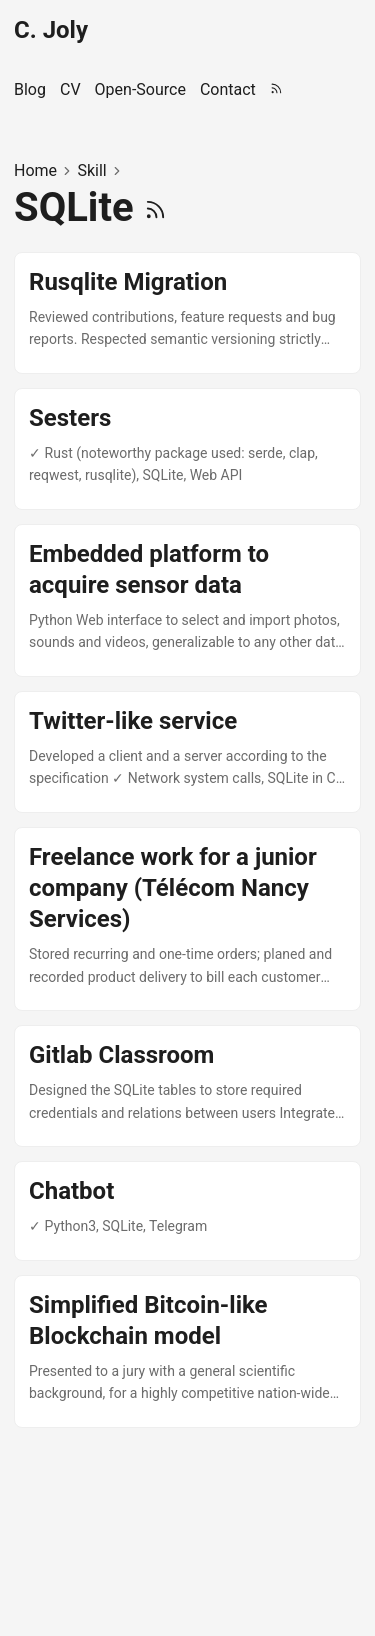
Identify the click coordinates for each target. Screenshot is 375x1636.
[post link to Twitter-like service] (187, 752)
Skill (91, 170)
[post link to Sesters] (187, 449)
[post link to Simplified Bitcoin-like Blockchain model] (187, 1351)
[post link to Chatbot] (187, 1211)
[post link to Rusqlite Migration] (187, 313)
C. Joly (51, 30)
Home (35, 170)
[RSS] (155, 207)
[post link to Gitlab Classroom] (187, 1086)
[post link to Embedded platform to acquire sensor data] (187, 600)
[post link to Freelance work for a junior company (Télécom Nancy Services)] (187, 919)
